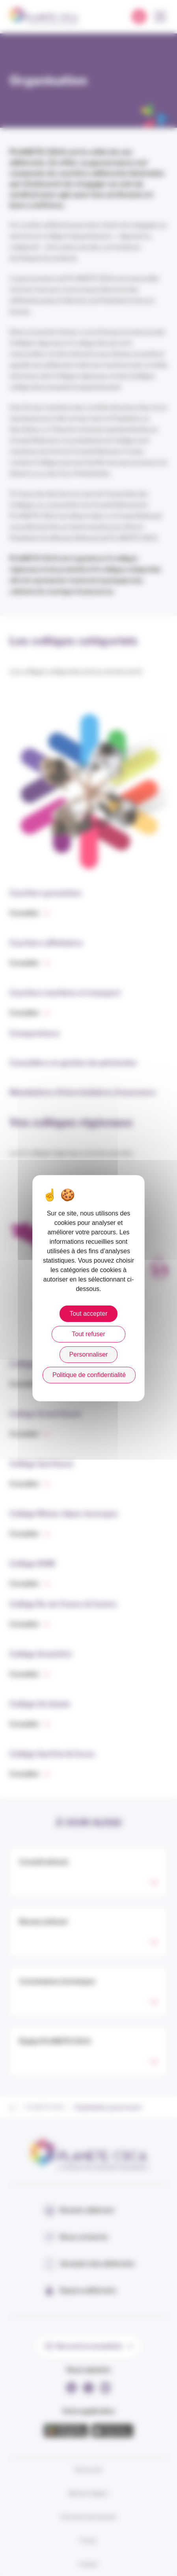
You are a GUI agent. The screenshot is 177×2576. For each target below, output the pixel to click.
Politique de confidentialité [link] (89, 1375)
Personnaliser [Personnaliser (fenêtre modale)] (88, 1354)
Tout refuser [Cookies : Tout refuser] (88, 1334)
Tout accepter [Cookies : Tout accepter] (88, 1313)
